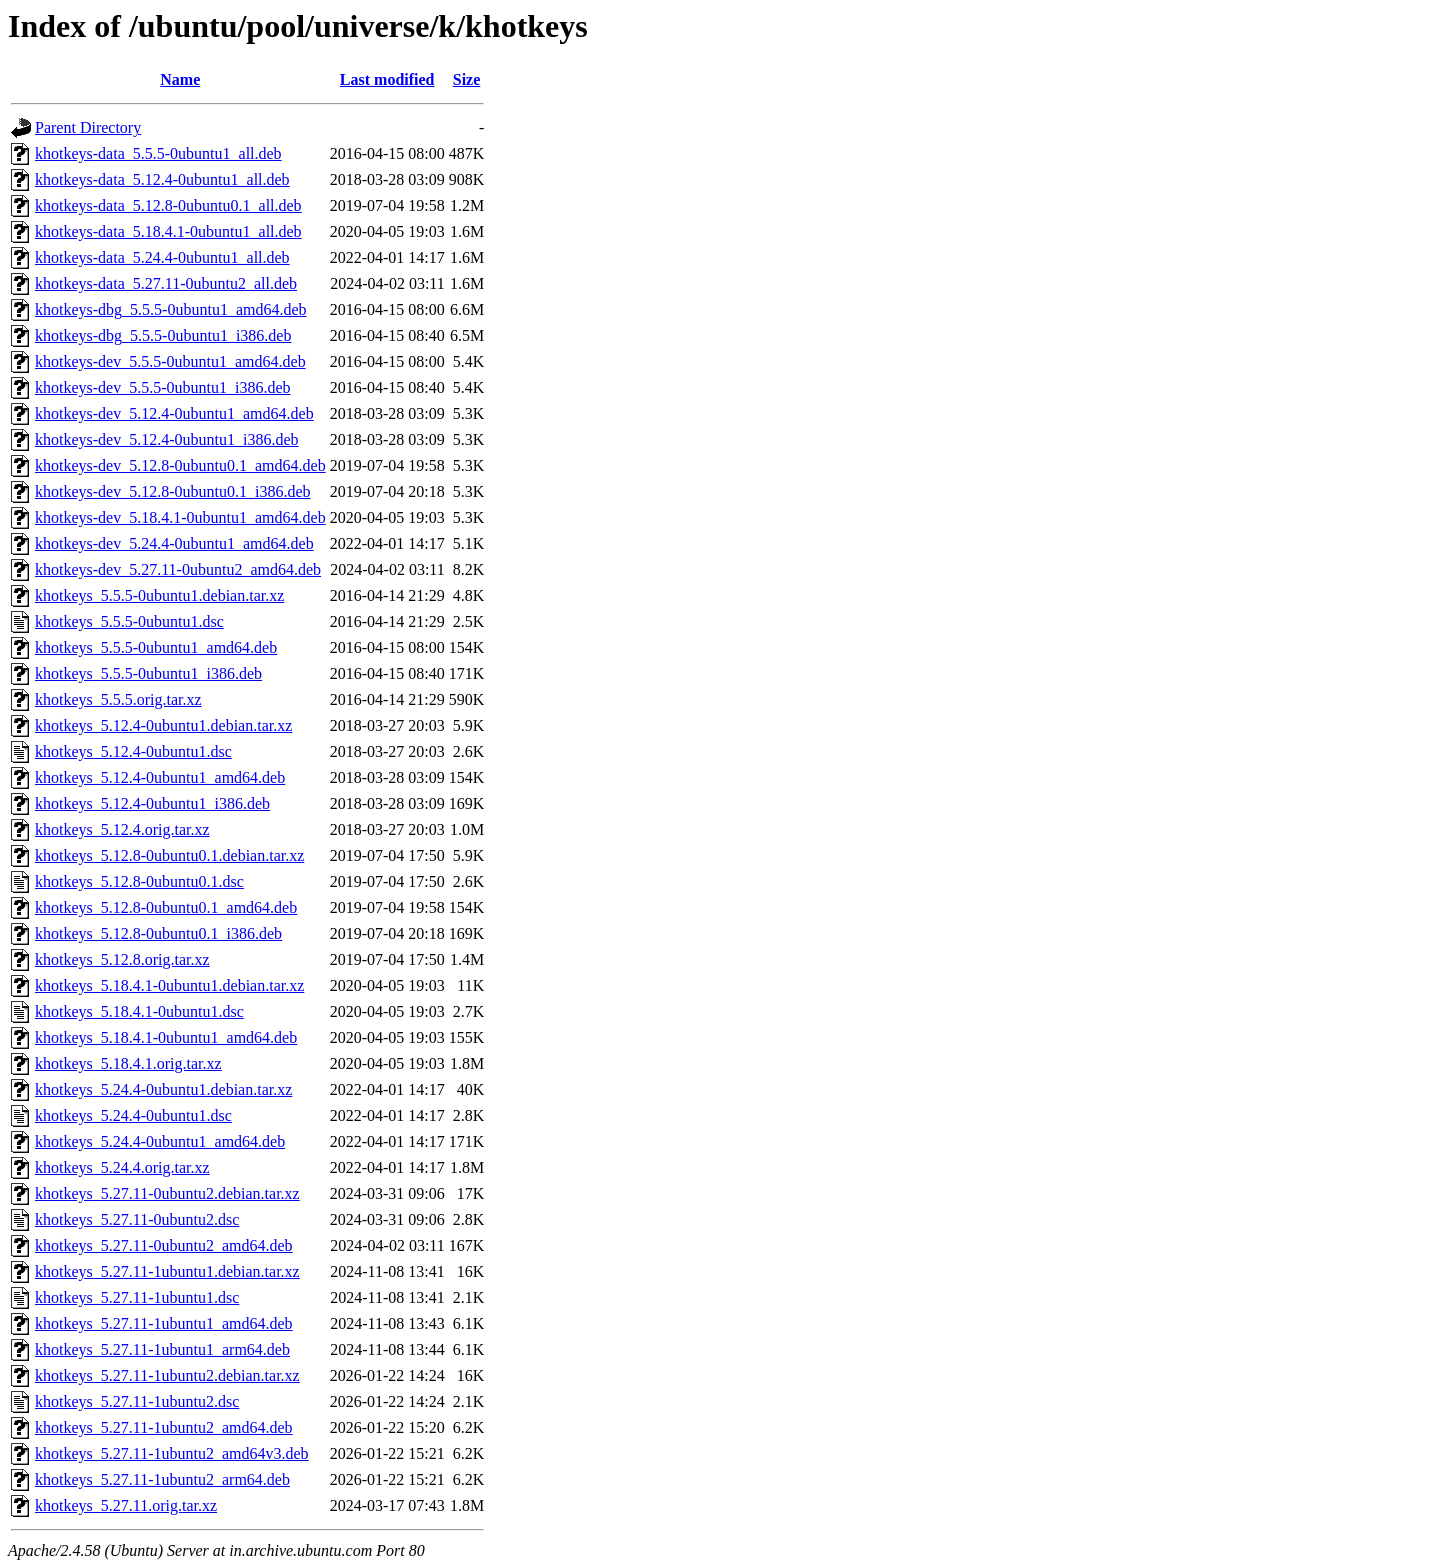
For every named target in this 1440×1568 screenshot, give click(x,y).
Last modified (387, 79)
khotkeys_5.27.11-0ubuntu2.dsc (137, 1219)
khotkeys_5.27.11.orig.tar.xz (126, 1505)
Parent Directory (88, 127)
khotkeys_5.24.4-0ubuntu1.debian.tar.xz (163, 1089)
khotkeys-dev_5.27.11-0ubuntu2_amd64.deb (178, 569)
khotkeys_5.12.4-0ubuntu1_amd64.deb (160, 777)
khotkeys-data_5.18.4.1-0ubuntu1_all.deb (168, 231)
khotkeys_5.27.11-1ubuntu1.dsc (137, 1297)
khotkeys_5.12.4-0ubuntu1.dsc (133, 751)
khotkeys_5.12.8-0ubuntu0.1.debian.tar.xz (169, 855)
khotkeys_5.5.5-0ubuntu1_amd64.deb (156, 647)
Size (467, 79)
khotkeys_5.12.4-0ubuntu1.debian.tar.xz (163, 725)
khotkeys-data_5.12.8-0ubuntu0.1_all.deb (168, 205)
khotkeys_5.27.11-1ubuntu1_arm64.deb (162, 1349)
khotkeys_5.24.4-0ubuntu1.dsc (133, 1115)
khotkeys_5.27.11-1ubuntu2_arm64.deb (162, 1479)
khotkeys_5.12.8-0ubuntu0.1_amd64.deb (166, 907)
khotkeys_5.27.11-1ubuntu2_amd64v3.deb (172, 1453)
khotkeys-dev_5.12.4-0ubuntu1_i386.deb (167, 439)
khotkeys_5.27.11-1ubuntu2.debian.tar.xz (167, 1375)
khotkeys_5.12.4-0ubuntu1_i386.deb (152, 803)
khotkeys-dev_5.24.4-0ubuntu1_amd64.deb (174, 543)
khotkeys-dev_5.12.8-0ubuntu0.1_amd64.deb (180, 465)
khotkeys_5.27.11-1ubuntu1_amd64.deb (164, 1323)
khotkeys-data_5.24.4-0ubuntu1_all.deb (162, 257)
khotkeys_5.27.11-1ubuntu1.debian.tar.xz (167, 1271)
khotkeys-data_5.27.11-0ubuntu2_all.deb (166, 283)
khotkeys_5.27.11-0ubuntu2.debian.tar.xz (167, 1193)
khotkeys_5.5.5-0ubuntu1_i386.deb (148, 673)
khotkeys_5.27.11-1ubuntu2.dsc (137, 1401)
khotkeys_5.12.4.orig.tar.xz (122, 829)
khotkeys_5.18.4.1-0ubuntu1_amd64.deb (166, 1037)
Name (180, 79)
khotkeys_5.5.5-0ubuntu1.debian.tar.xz (159, 595)
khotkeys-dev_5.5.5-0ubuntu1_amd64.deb (170, 361)
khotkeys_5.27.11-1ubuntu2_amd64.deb (164, 1427)
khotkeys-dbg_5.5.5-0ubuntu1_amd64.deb (171, 309)
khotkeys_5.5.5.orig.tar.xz (118, 699)
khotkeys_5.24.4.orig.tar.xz (122, 1167)
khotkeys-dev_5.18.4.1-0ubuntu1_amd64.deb (180, 517)
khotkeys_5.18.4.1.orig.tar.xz (128, 1063)
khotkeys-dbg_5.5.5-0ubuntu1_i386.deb (163, 335)
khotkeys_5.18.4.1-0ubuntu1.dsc (139, 1011)
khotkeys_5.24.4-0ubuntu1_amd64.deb (160, 1141)
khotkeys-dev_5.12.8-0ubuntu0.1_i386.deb (173, 491)
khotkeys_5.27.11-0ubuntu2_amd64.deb (164, 1245)
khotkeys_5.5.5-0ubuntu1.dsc (129, 621)
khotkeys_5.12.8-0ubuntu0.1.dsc (139, 881)
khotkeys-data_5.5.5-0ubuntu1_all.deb (158, 153)
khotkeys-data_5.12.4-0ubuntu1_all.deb (162, 179)
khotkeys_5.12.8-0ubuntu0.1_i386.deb (158, 933)
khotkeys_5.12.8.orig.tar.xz (122, 959)
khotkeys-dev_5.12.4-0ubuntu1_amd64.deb (174, 413)
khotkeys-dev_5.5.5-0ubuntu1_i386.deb (163, 387)
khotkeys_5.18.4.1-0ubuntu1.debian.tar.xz (169, 985)
